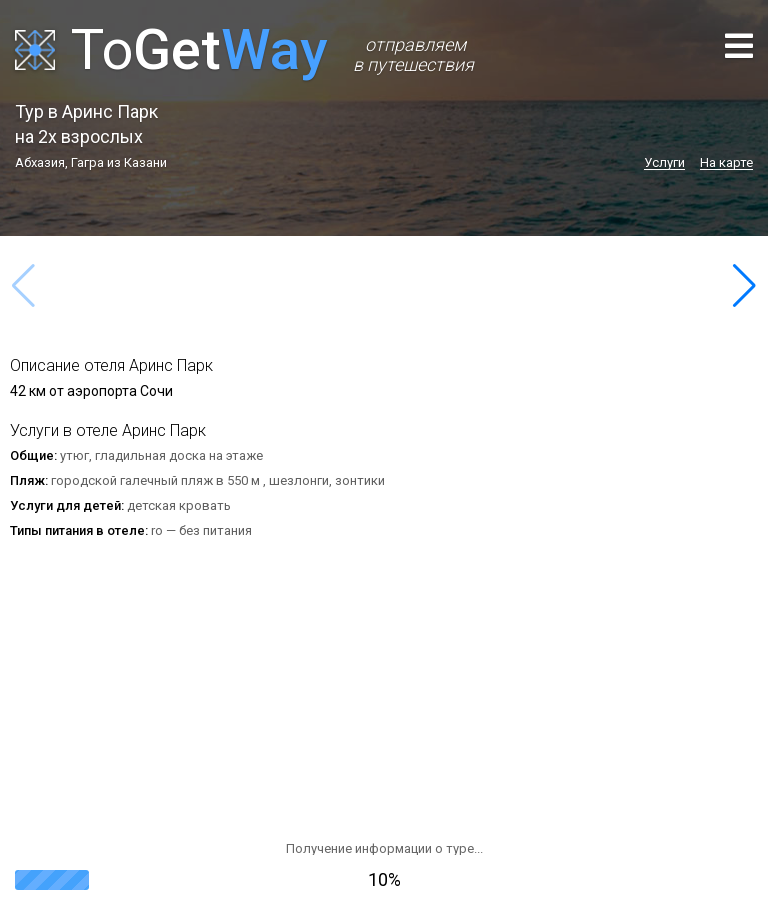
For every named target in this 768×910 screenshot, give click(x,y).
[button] (744, 286)
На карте (726, 163)
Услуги (664, 163)
